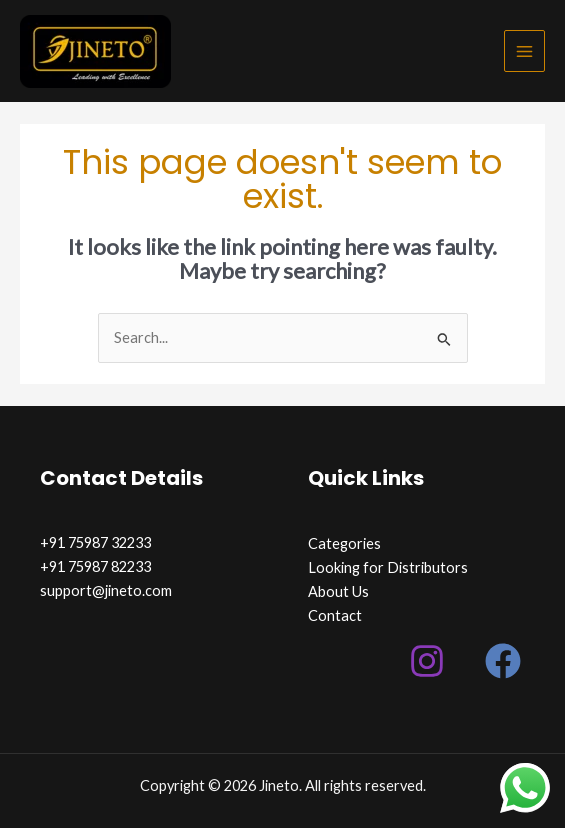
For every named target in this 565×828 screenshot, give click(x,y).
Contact (335, 615)
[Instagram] (427, 661)
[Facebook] (503, 661)
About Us (338, 591)
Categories (344, 543)
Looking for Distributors (388, 567)
